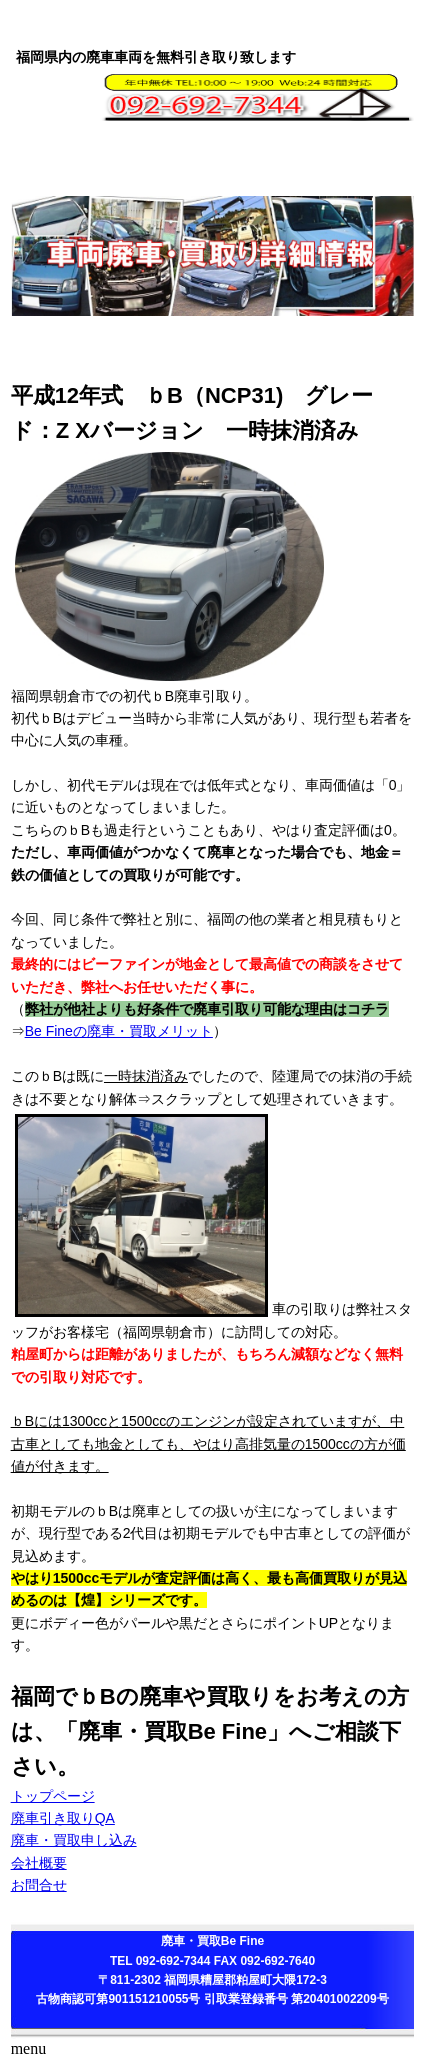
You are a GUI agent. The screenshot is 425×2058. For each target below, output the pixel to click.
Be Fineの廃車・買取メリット (119, 1031)
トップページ (53, 1796)
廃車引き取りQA (63, 1818)
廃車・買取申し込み (74, 1840)
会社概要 (39, 1863)
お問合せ (39, 1885)
